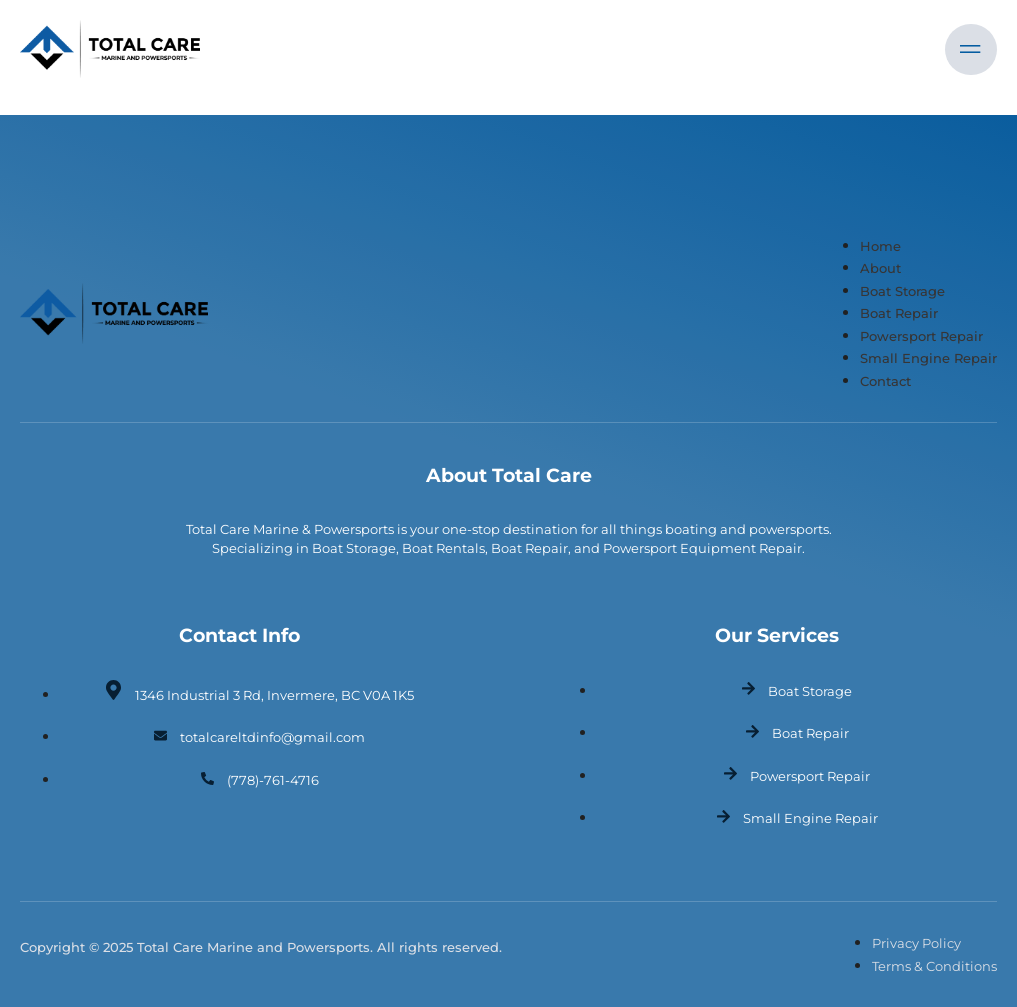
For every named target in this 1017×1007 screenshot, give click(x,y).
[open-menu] (971, 49)
